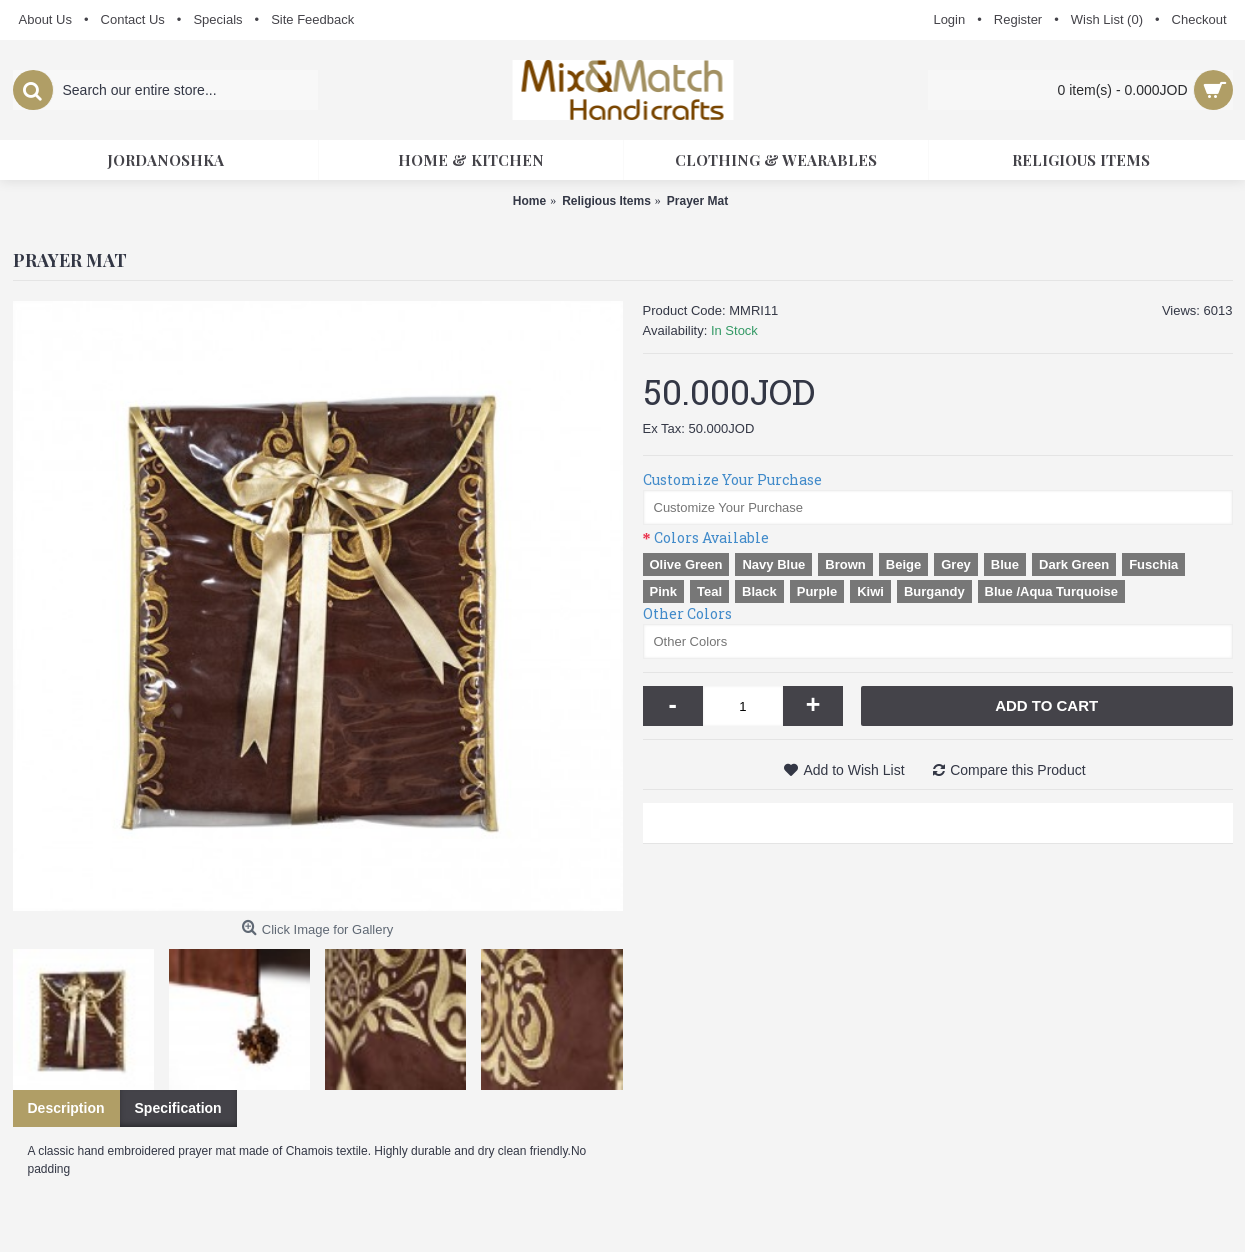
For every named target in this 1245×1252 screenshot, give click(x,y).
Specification (178, 1108)
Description (66, 1108)
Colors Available (711, 537)
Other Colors (687, 613)
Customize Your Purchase (732, 479)
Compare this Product (1017, 770)
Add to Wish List (853, 770)
